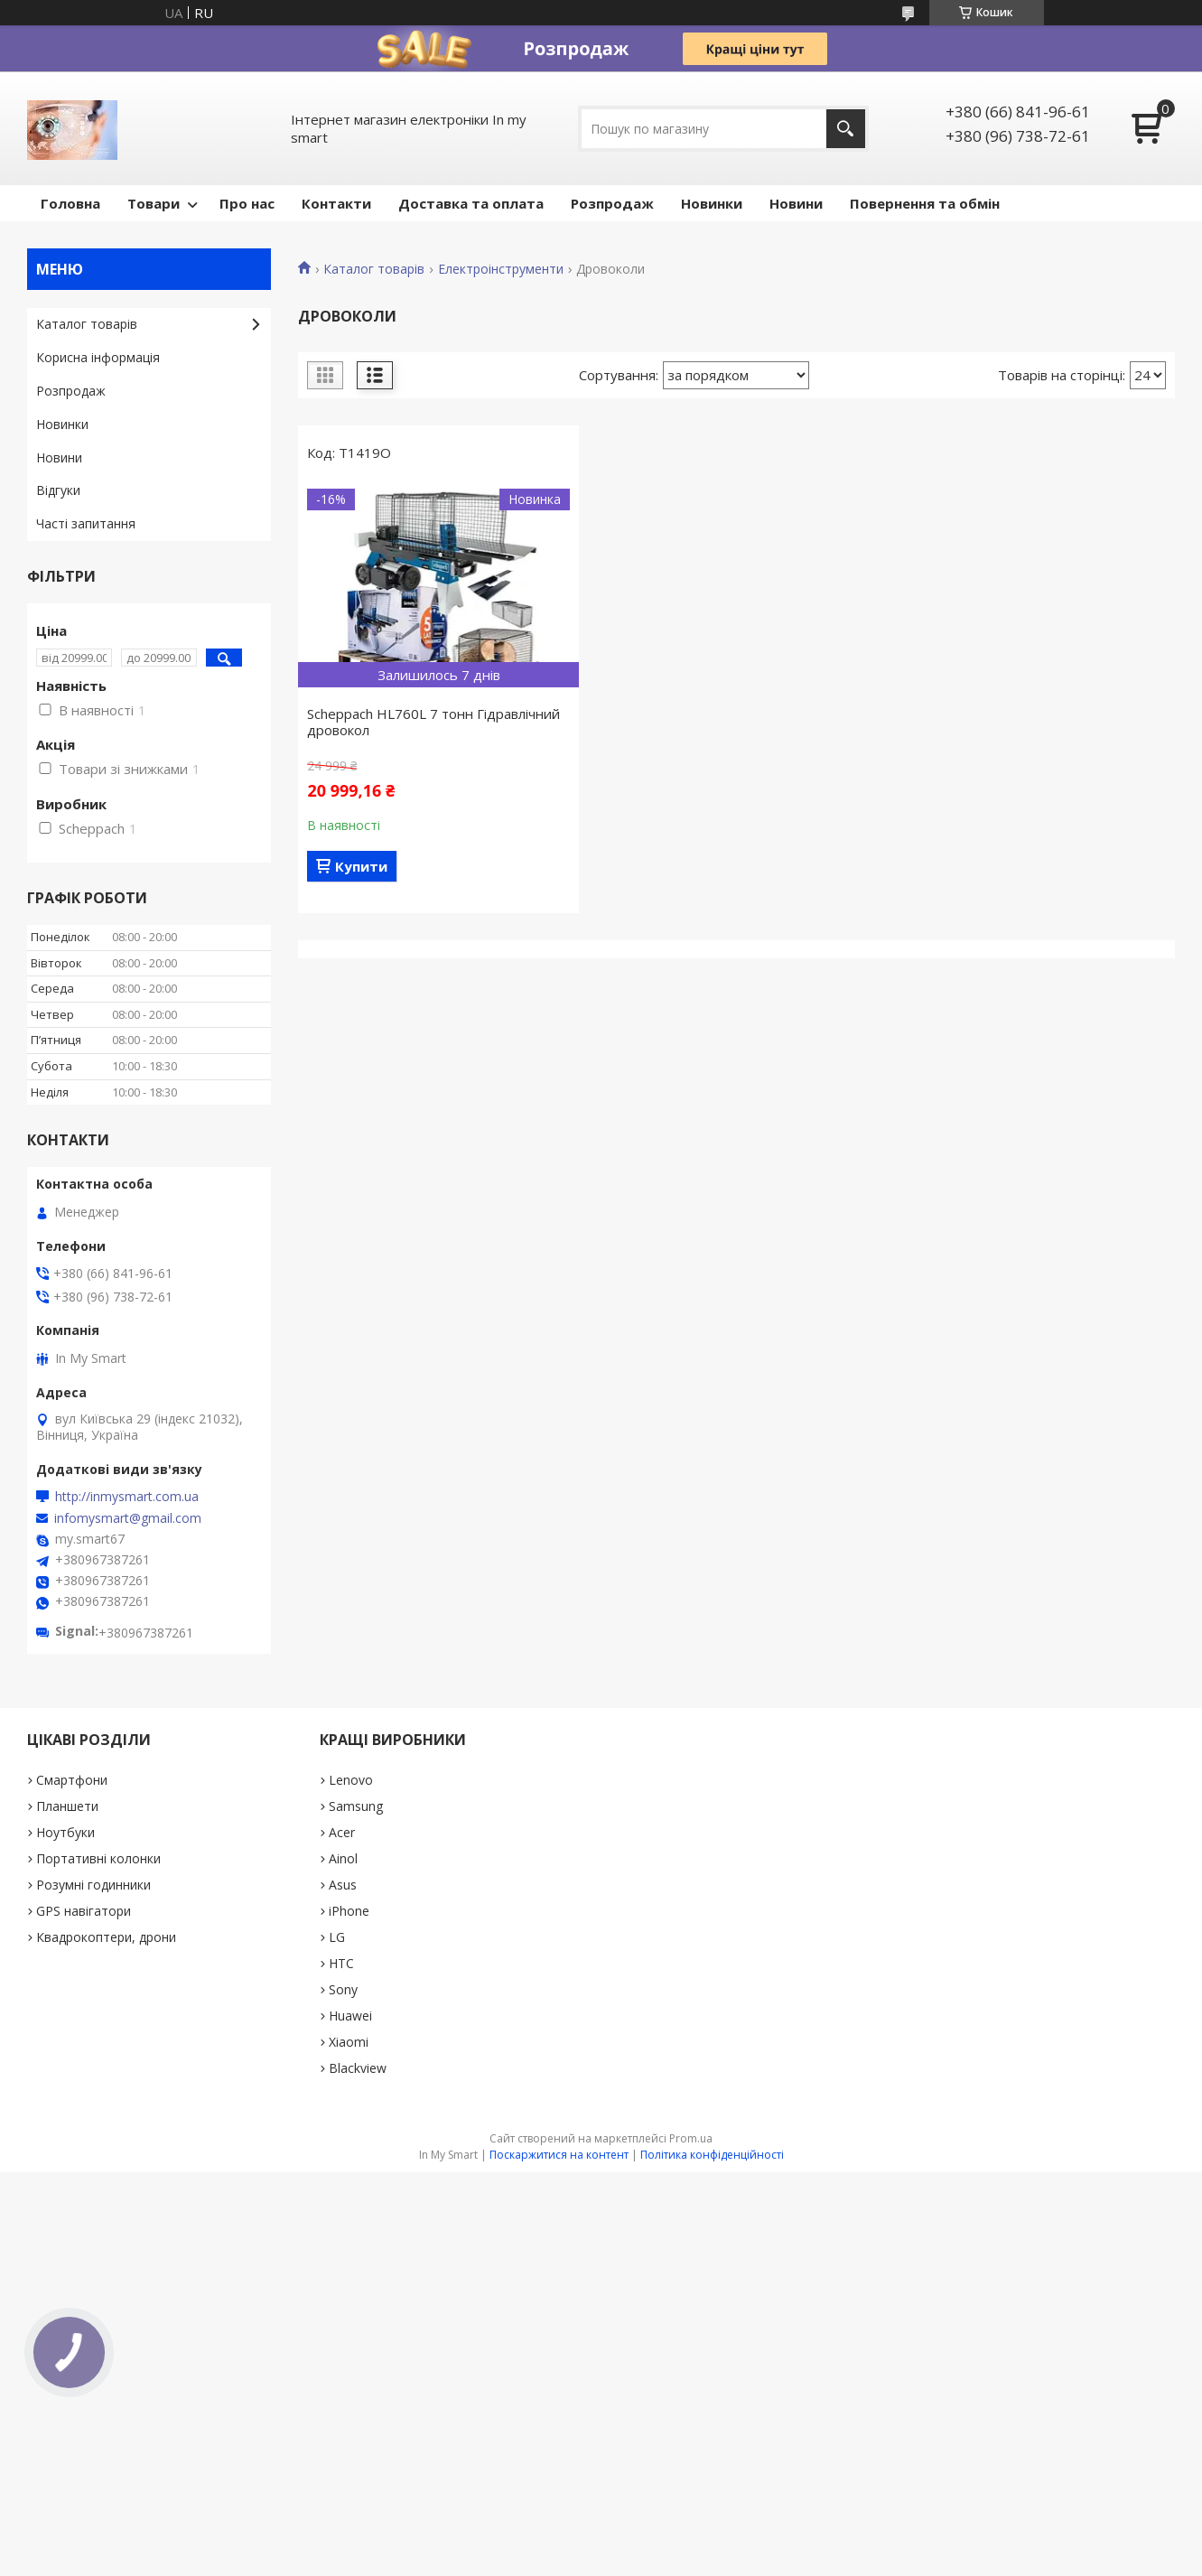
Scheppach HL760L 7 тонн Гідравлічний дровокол (433, 721)
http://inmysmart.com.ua (127, 1497)
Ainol (343, 1858)
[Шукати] (845, 128)
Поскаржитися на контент (559, 2154)
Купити (361, 866)
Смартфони (71, 1779)
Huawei (350, 2015)
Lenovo (351, 1779)
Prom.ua (691, 2138)
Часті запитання (85, 523)
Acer (342, 1832)
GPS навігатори (83, 1910)
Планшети (67, 1806)
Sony (343, 1989)
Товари (153, 203)
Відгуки (58, 490)
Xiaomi (348, 2041)
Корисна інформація (98, 357)
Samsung (356, 1806)
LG (337, 1937)
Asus (343, 1884)
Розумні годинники (93, 1884)
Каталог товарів (373, 269)
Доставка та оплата (471, 203)
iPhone (349, 1910)
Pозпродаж (612, 203)
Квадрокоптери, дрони (106, 1937)
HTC (341, 1963)
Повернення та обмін (925, 203)
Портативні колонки (98, 1858)
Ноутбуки (65, 1832)
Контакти (336, 203)
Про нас (247, 203)
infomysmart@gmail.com (127, 1518)
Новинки (711, 203)
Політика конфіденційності (712, 2154)
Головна (70, 203)
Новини (796, 203)
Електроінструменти (501, 269)
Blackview (358, 2068)
